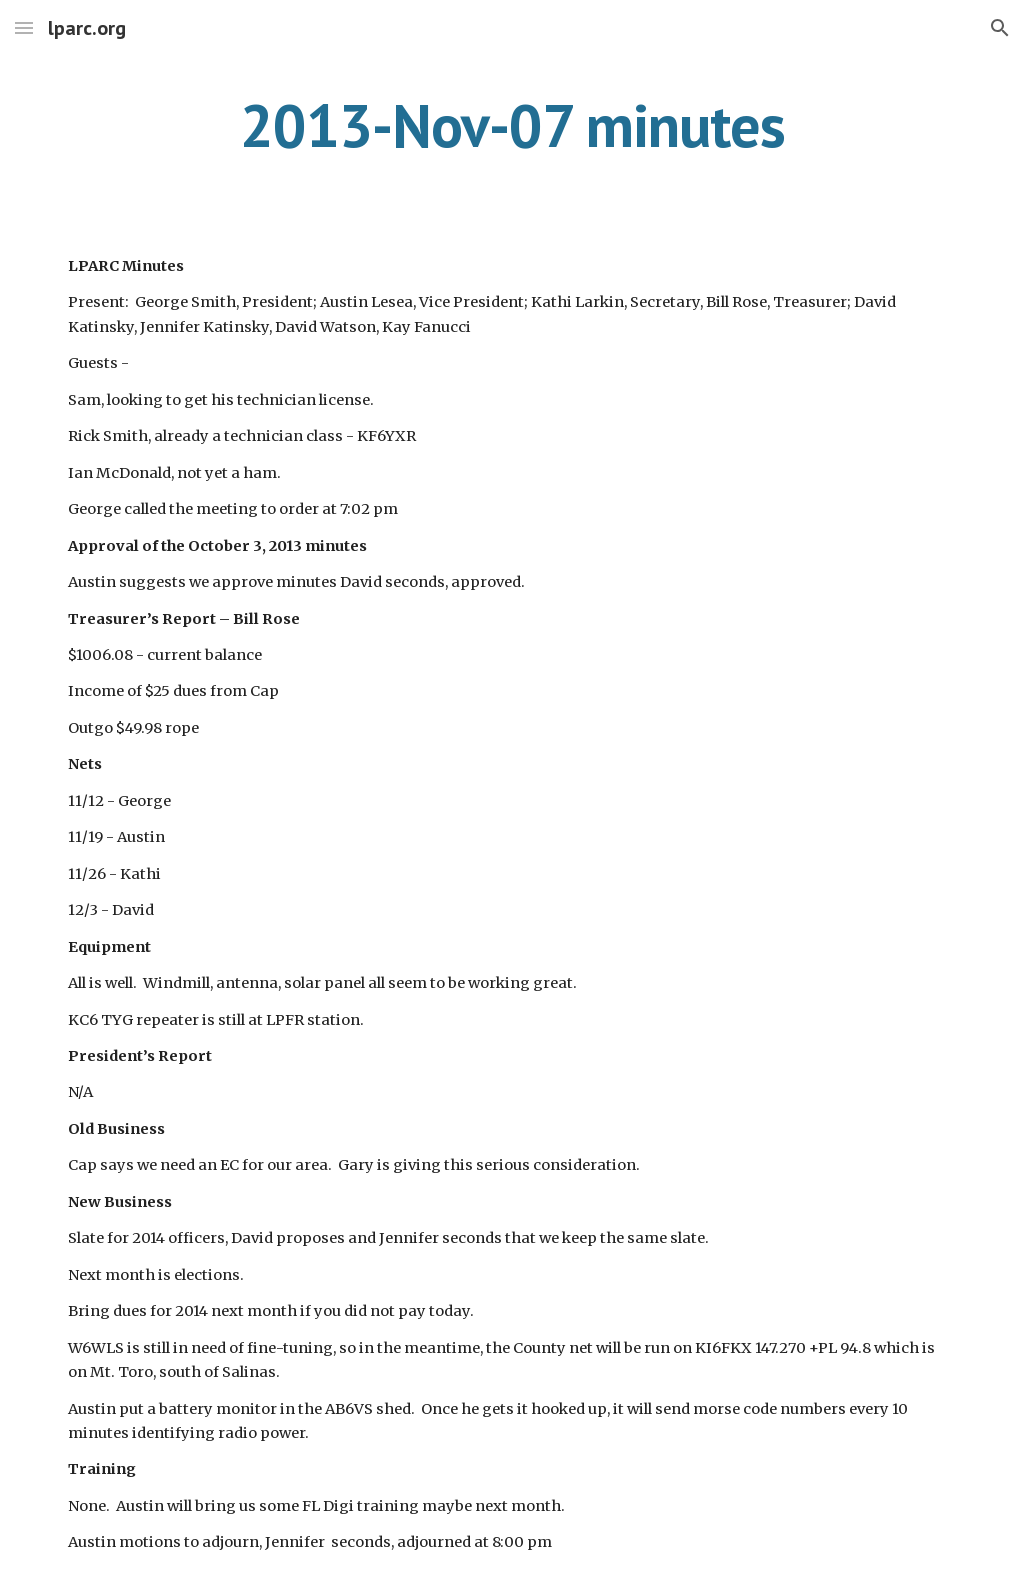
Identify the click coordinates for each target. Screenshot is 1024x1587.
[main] (512, 125)
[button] (24, 27)
